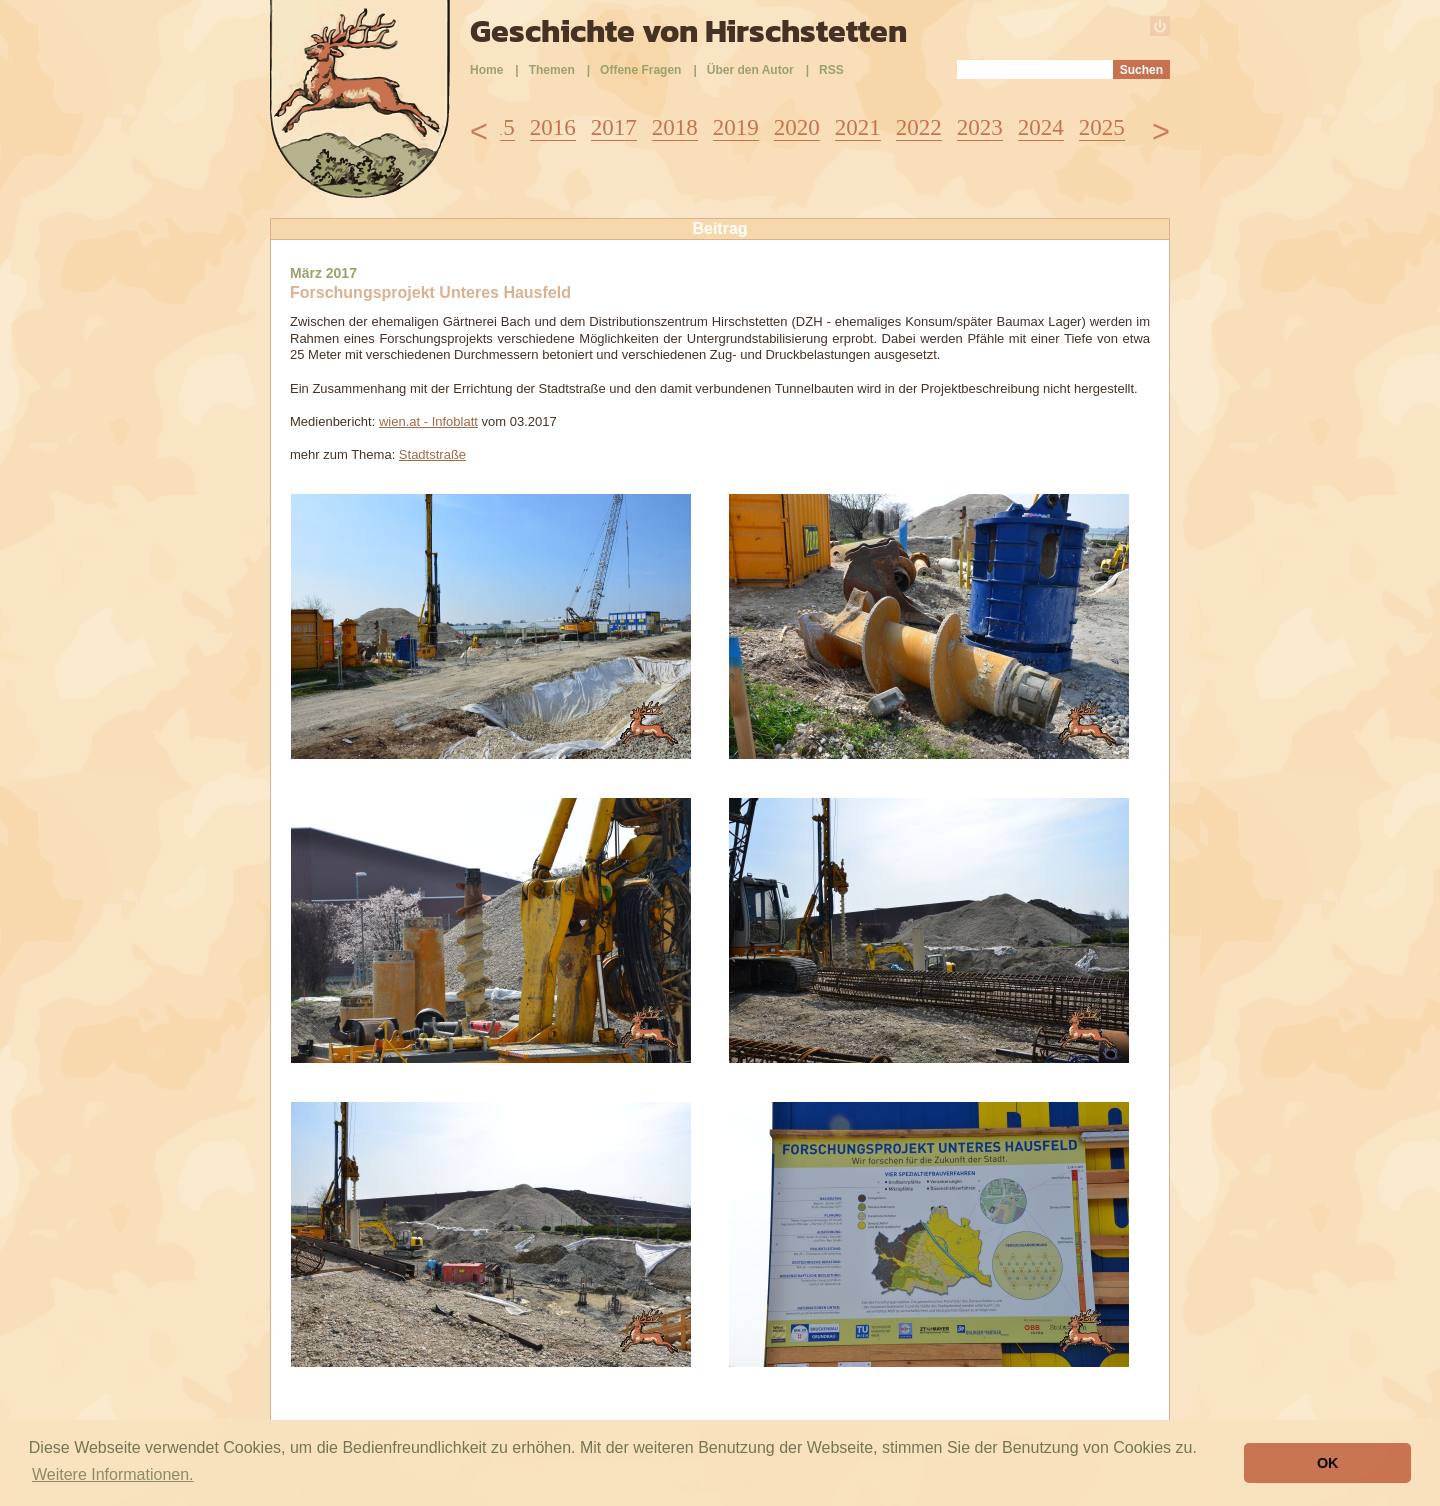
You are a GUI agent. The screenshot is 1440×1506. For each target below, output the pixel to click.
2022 (919, 127)
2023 (980, 127)
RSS (831, 70)
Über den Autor (750, 70)
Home (486, 70)
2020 (797, 127)
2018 (675, 127)
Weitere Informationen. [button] (113, 1474)
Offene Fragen (640, 70)
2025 (1102, 127)
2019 (736, 127)
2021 (858, 127)
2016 (553, 127)
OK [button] (1328, 1463)
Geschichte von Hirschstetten (688, 31)
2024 (1041, 127)
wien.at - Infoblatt (428, 421)
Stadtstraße (432, 454)
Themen (552, 70)
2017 (614, 127)
